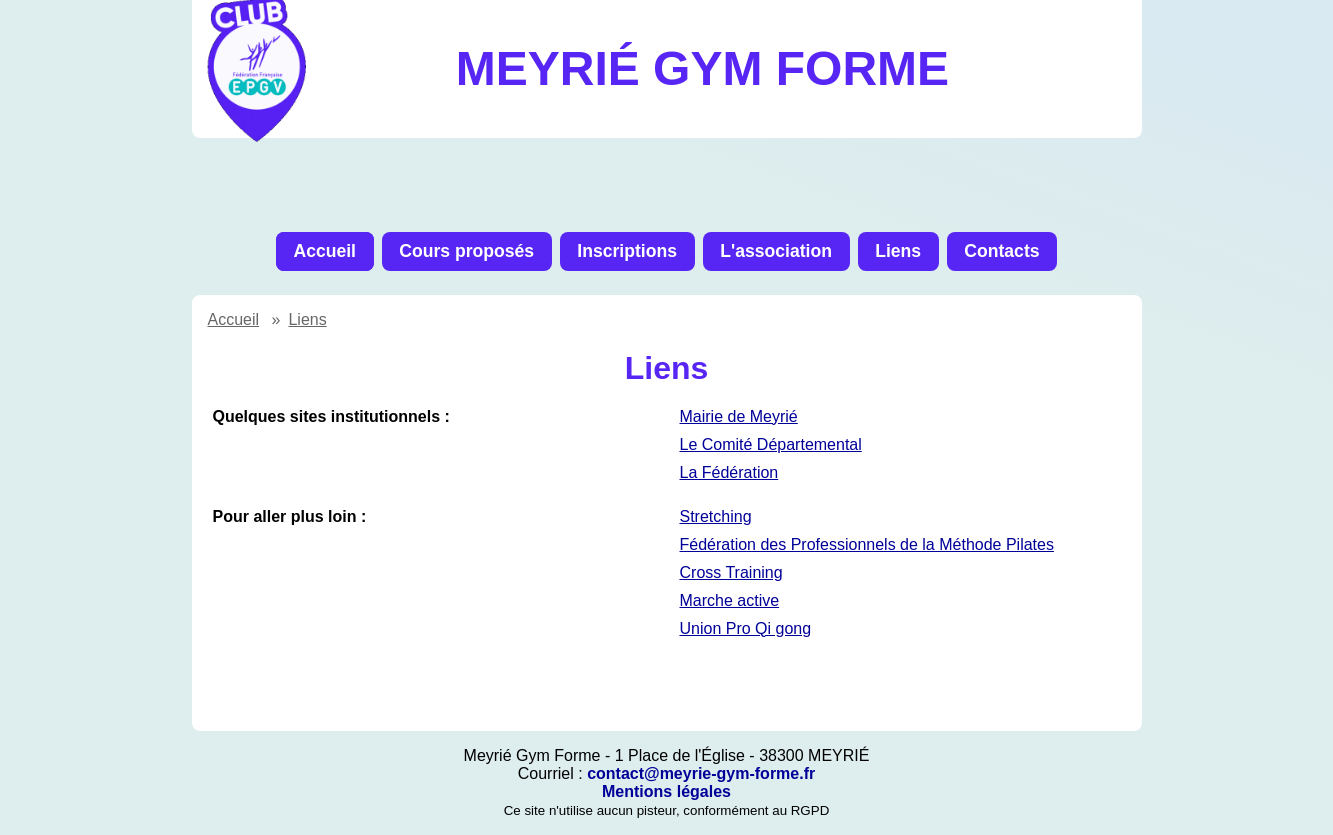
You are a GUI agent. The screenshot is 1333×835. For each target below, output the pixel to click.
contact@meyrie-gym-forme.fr (701, 773)
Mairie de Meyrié (739, 416)
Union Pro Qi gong (746, 628)
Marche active (730, 600)
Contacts (1001, 251)
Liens (898, 251)
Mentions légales (666, 791)
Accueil (324, 251)
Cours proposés (466, 251)
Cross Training (731, 572)
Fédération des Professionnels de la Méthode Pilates (867, 544)
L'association (776, 251)
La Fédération (729, 472)
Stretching (716, 516)
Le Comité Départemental (771, 444)
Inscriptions (627, 251)
